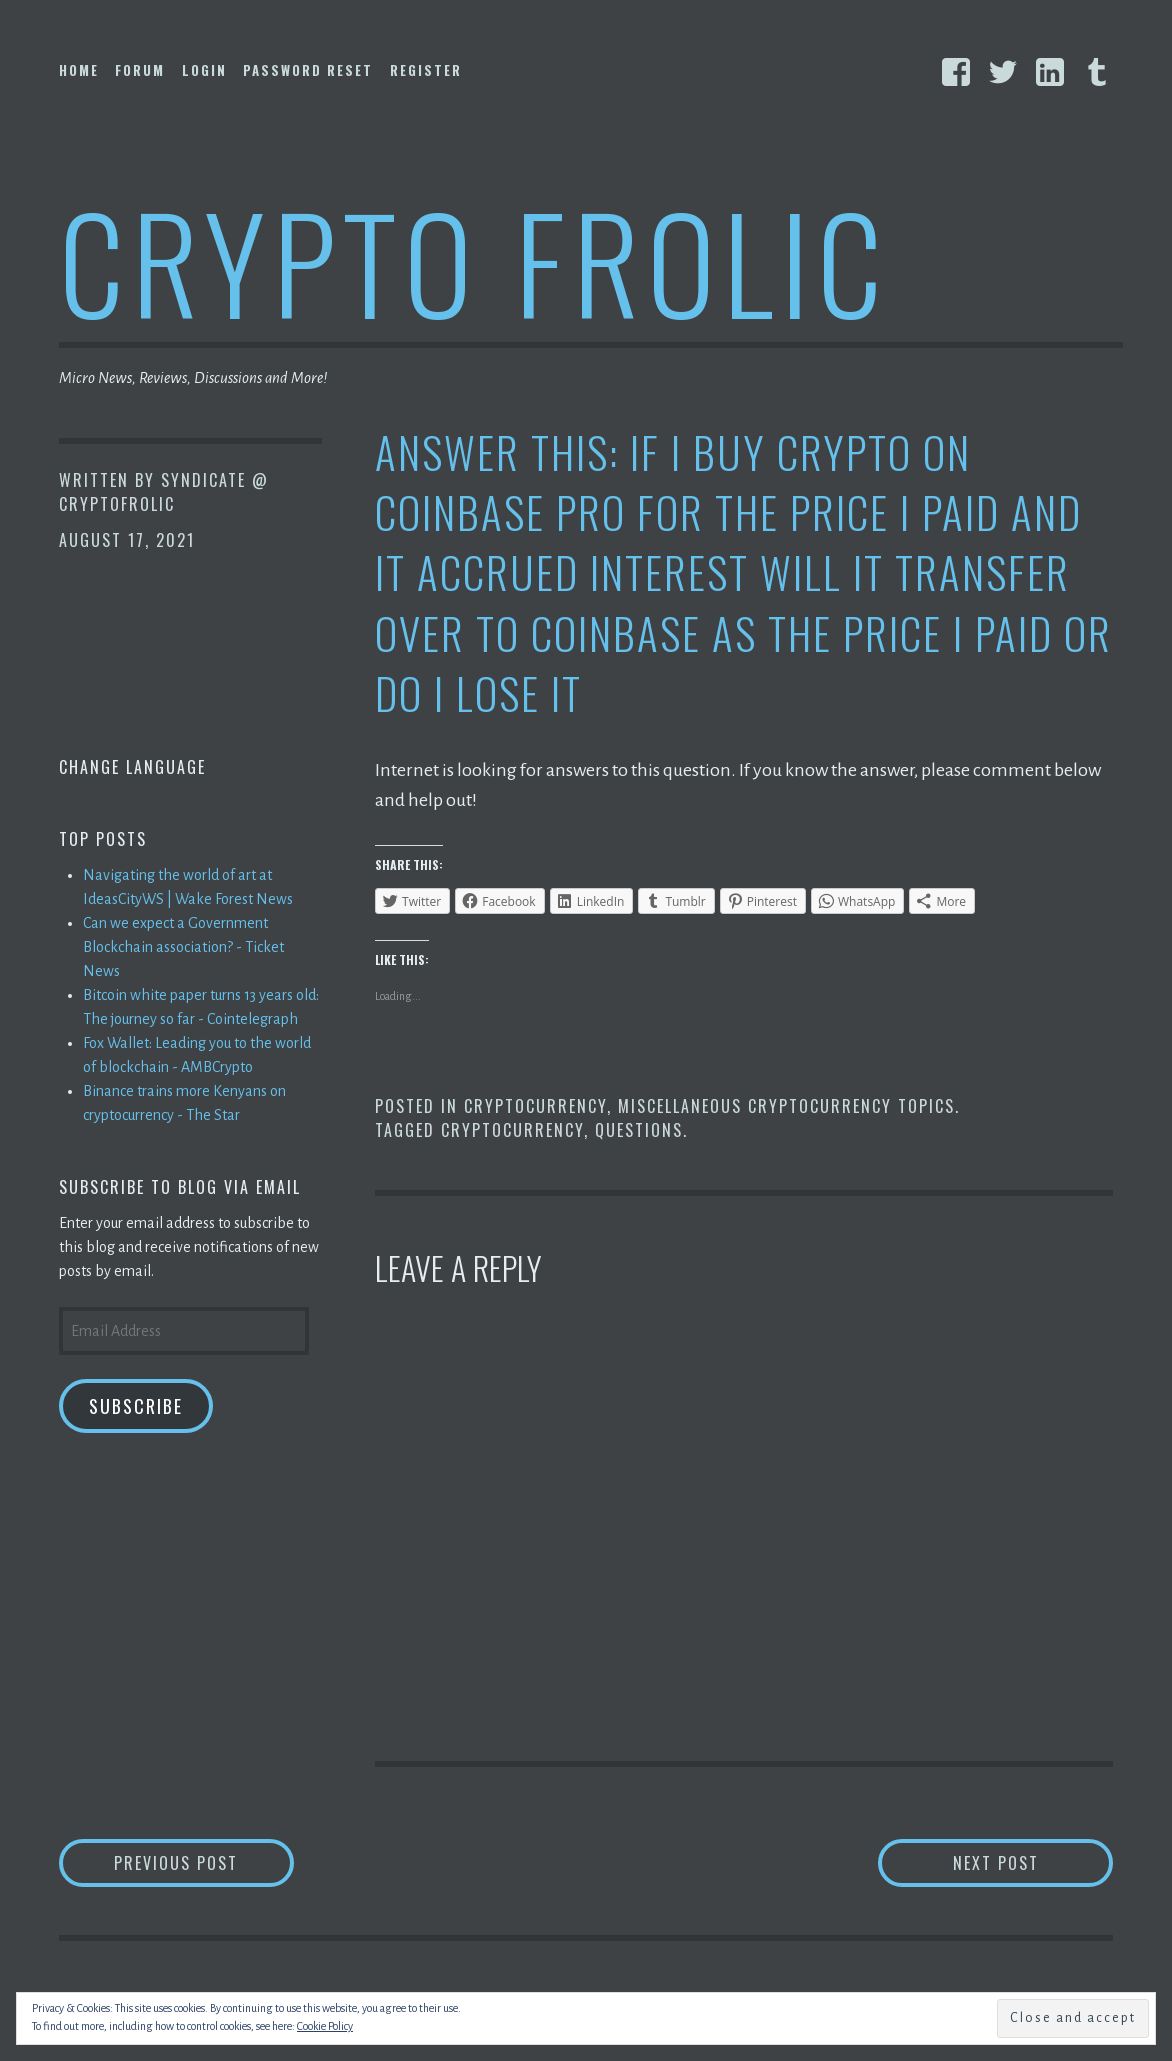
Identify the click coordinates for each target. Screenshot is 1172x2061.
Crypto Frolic (474, 260)
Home (79, 70)
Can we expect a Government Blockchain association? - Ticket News (183, 947)
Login (204, 70)
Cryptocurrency (535, 1106)
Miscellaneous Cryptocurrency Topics (786, 1106)
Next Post (1033, 1862)
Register (426, 70)
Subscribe (136, 1406)
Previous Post (204, 1862)
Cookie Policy (325, 2026)
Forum (140, 70)
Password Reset (308, 70)
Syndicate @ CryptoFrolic (164, 492)
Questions (639, 1130)
